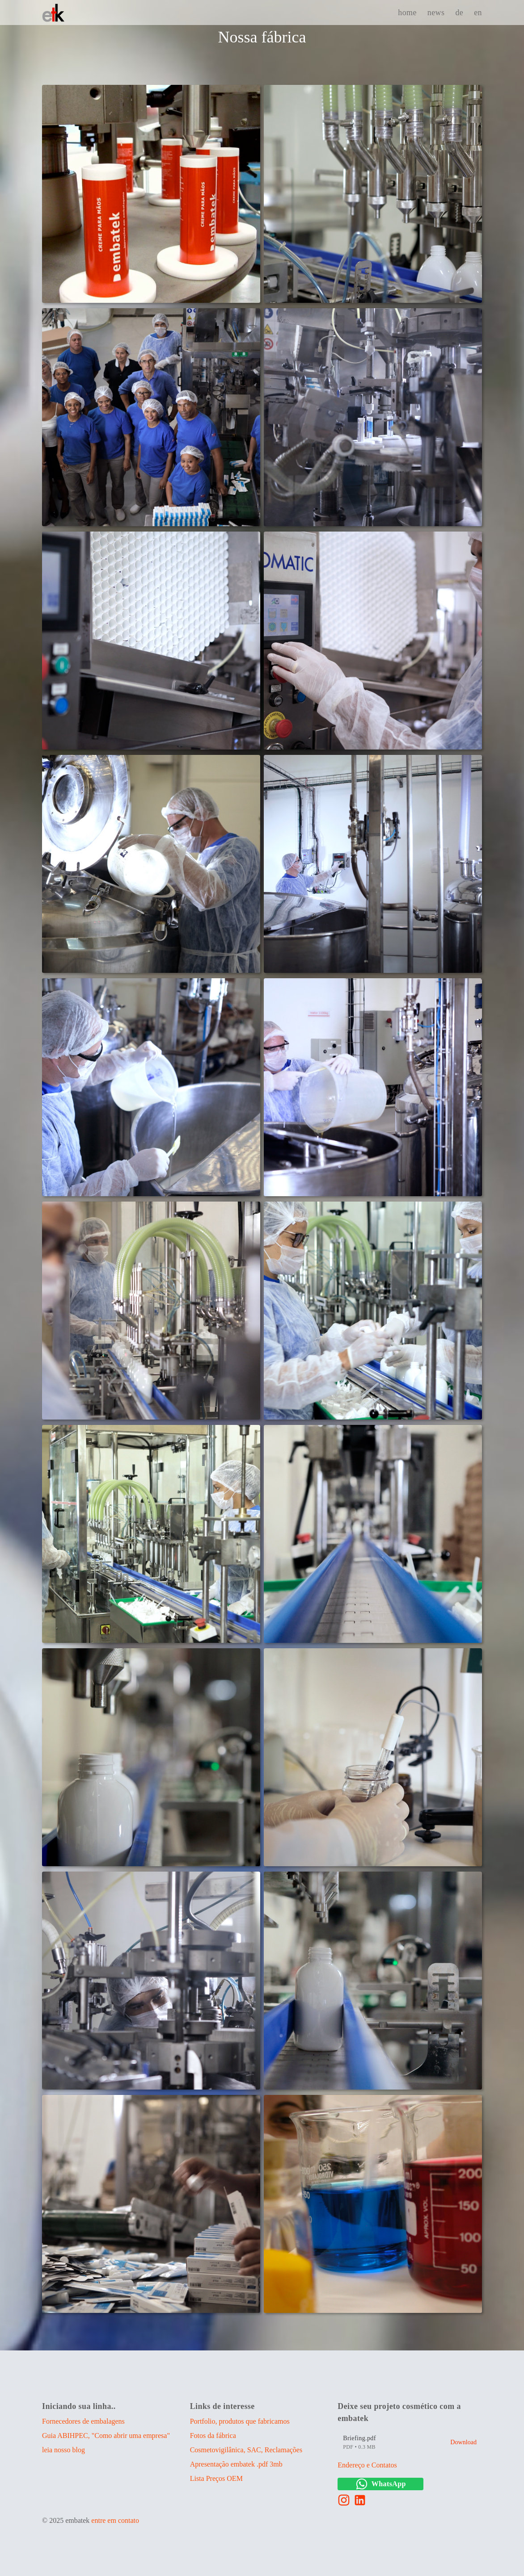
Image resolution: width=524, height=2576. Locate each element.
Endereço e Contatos (367, 2465)
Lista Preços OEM (216, 2478)
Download (463, 2442)
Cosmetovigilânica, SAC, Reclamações (246, 2450)
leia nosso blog (63, 2450)
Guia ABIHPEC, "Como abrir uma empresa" (106, 2435)
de (459, 12)
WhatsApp (380, 2484)
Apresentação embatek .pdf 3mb (236, 2464)
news (436, 12)
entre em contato (115, 2520)
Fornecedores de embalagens (83, 2421)
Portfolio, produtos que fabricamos (240, 2421)
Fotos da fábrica (213, 2435)
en (478, 12)
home (407, 12)
